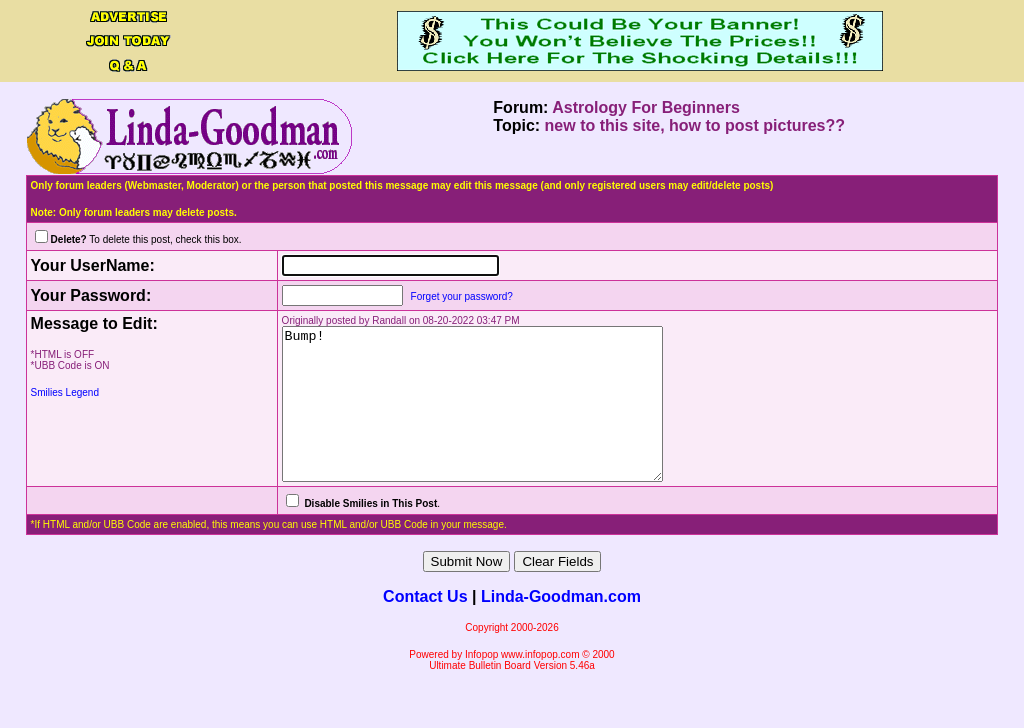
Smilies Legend (65, 392)
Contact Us (425, 626)
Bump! (475, 419)
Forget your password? (442, 296)
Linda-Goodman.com (561, 626)
